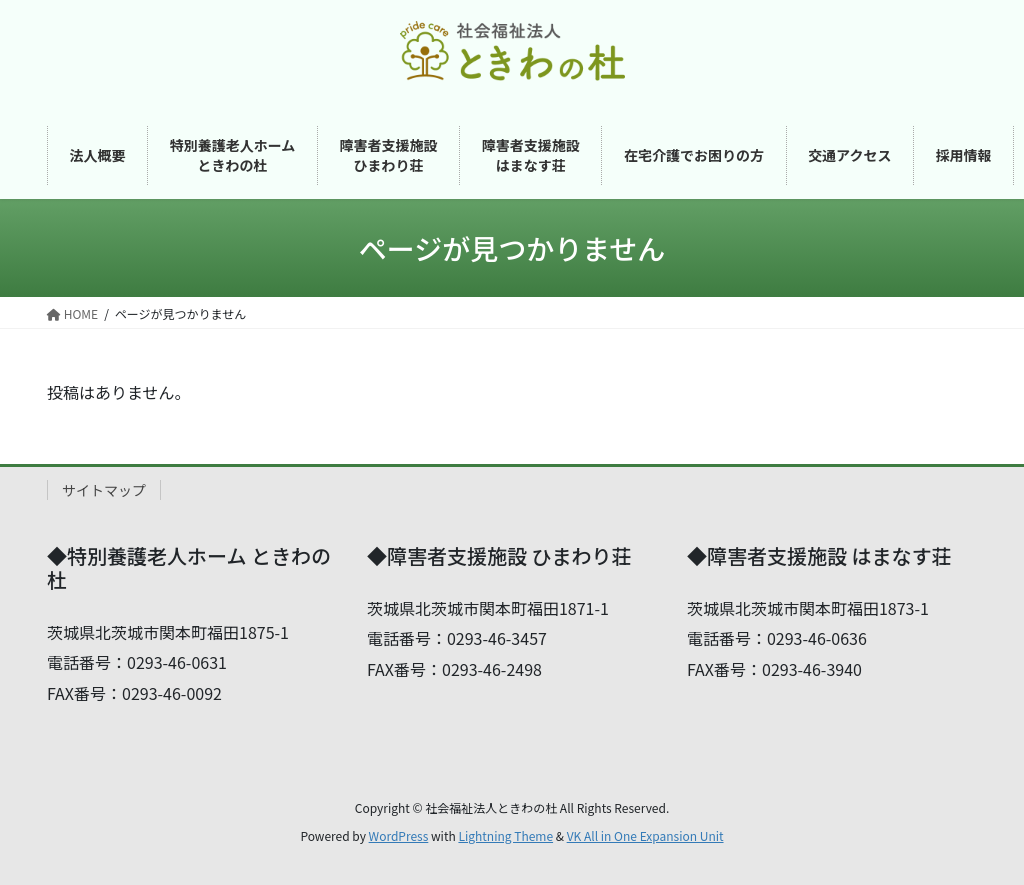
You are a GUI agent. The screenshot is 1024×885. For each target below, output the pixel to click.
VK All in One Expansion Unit (645, 835)
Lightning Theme (505, 835)
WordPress (399, 835)
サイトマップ (104, 490)
